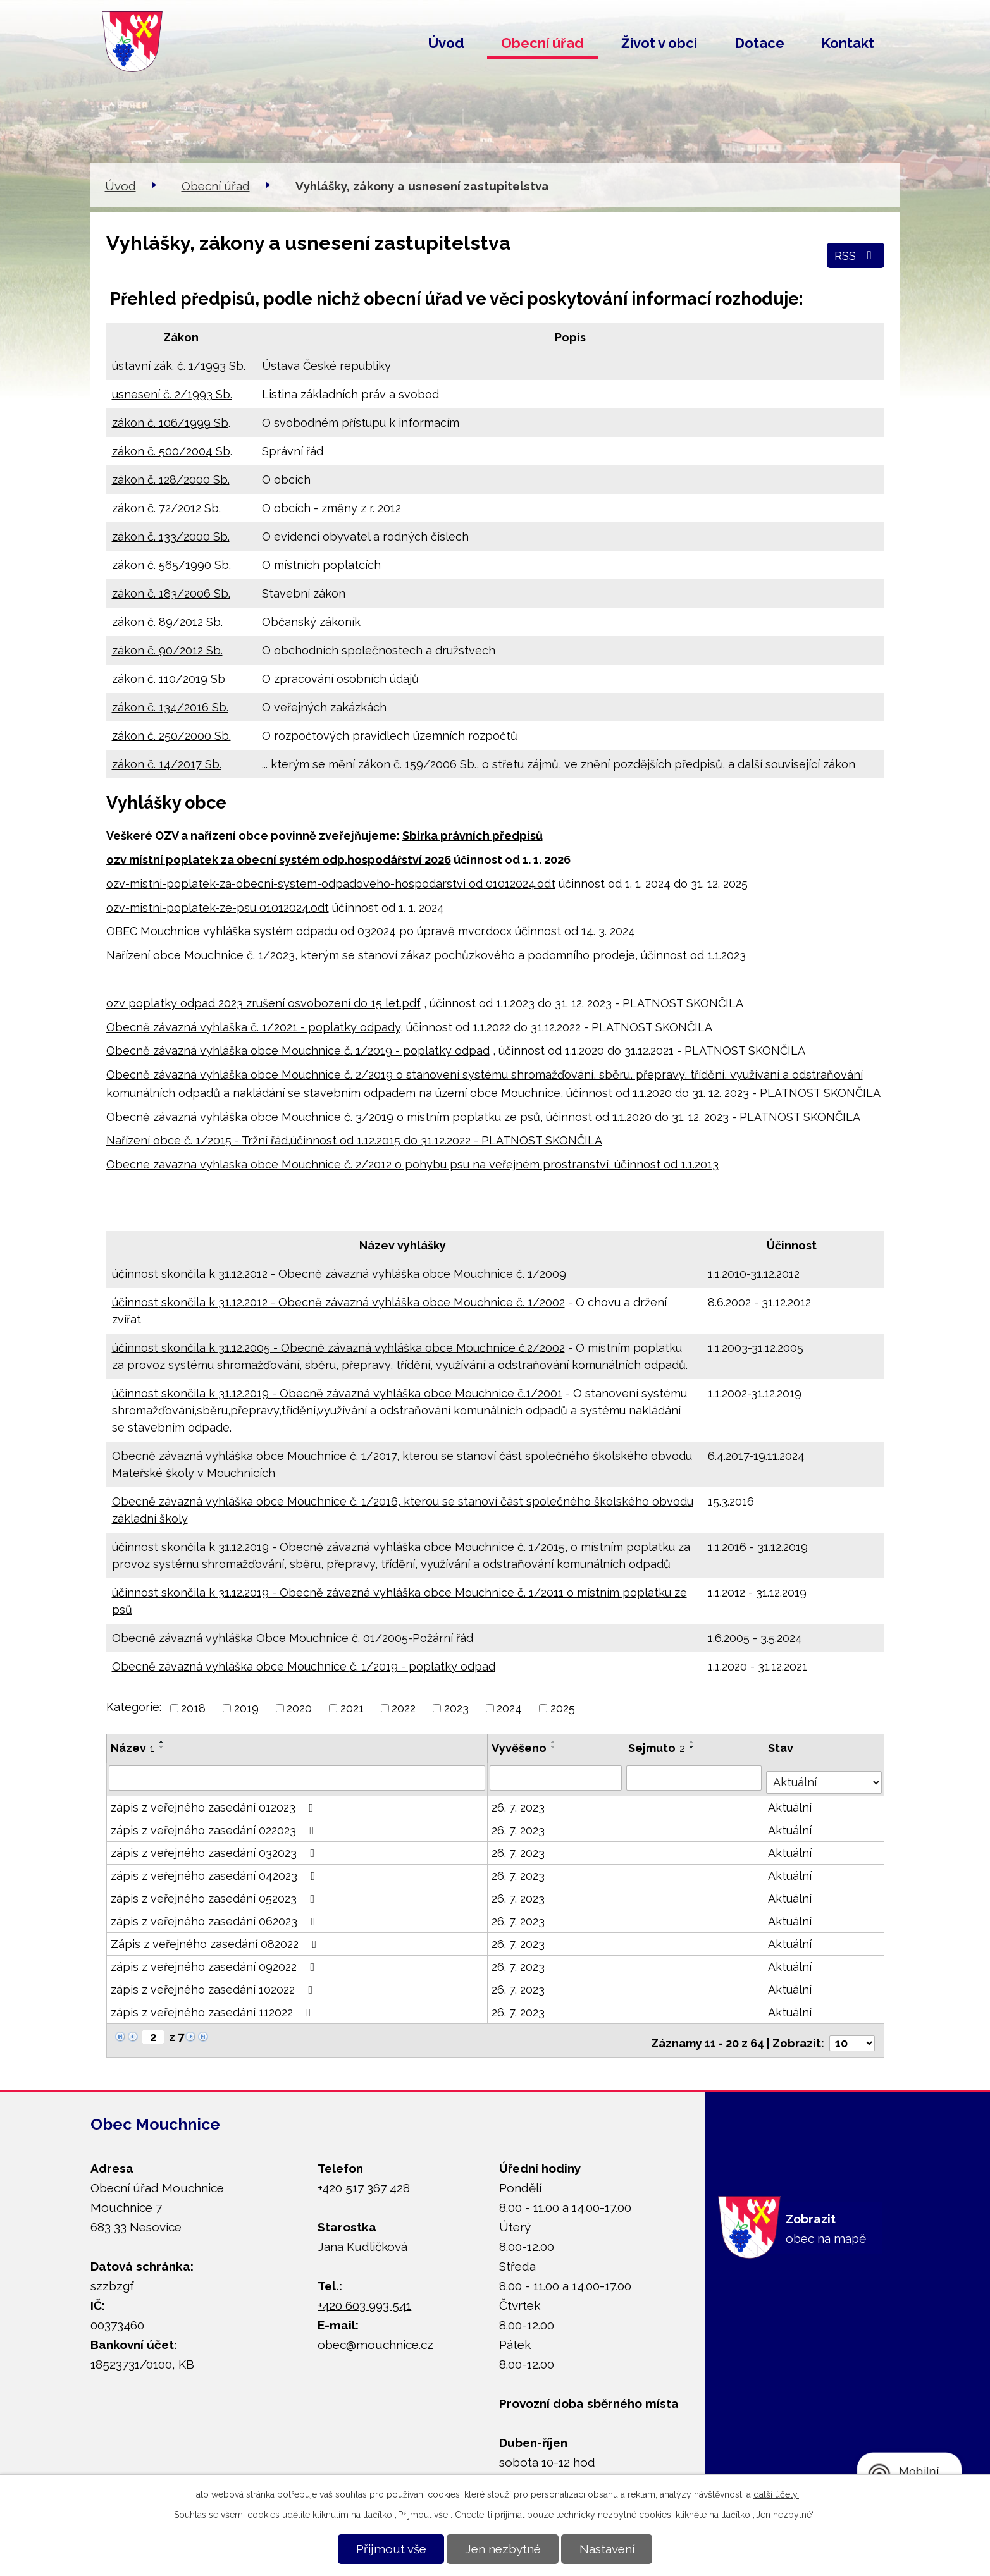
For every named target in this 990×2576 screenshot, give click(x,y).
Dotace (759, 43)
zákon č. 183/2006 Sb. (171, 593)
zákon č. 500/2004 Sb (171, 451)
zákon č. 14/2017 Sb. (166, 764)
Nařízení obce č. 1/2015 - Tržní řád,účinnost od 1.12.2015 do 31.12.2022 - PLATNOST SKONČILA (354, 1140)
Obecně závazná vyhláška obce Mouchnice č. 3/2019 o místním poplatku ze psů (323, 1117)
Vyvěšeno (520, 1748)
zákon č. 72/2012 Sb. (166, 508)
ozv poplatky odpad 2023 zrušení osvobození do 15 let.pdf (263, 1003)
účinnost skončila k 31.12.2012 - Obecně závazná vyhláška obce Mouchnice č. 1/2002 (338, 1302)
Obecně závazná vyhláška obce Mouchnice (225, 1050)
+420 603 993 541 (364, 2295)
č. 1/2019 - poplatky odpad (417, 1050)
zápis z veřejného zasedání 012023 (215, 1803)
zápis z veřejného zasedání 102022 (214, 1985)
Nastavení (606, 2549)
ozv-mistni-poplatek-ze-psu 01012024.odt (217, 907)
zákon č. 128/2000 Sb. (171, 479)
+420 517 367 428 (364, 2178)
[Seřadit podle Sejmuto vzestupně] (693, 1742)
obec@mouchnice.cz (375, 2334)
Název (133, 1748)
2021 (352, 1708)
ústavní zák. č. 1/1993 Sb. (178, 365)
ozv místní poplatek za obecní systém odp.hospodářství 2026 (278, 859)
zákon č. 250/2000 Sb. (171, 735)
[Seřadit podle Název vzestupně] (162, 1742)
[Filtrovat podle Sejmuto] (696, 1777)
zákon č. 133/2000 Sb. (171, 536)
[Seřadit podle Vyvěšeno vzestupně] (555, 1742)
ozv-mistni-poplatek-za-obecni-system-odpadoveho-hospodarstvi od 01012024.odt (330, 883)
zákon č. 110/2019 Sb (168, 678)
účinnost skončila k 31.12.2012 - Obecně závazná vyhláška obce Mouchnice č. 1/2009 (339, 1273)
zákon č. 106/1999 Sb (170, 422)
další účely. (776, 2494)
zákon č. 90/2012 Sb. (167, 650)
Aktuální (792, 1803)
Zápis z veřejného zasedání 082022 (216, 1939)
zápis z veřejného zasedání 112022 (213, 2008)
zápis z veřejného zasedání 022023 (215, 1825)
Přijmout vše (391, 2549)
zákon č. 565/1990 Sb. (171, 565)
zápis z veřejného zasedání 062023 (216, 1916)
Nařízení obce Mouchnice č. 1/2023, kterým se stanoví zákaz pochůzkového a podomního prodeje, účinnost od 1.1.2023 (426, 955)
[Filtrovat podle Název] (297, 1777)
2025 (562, 1708)
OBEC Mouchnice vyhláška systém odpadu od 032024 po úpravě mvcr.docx (309, 931)
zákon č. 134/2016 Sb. (170, 707)
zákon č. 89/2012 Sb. (167, 622)
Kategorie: (133, 1707)
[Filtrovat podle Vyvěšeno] (557, 1777)
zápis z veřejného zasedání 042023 (216, 1871)
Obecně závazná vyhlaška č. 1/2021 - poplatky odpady (253, 1027)
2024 (509, 1708)
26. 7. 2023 (519, 1803)
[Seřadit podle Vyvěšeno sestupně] (555, 1747)
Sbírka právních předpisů (472, 835)
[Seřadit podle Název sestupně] (162, 1747)
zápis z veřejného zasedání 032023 (215, 1848)
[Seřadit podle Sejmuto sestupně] (693, 1747)
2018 (193, 1708)
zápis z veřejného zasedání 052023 (215, 1894)
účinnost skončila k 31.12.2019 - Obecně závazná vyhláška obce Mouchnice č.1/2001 (337, 1393)
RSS (855, 255)
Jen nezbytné (503, 2549)
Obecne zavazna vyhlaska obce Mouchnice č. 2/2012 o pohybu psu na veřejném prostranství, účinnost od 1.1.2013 (412, 1164)
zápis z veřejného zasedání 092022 (215, 1962)
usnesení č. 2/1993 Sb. (172, 394)
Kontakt (847, 43)
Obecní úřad (542, 43)
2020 (299, 1708)
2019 (246, 1708)
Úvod (446, 43)
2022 (404, 1708)
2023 (456, 1708)
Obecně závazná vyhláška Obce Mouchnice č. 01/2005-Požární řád (292, 1638)
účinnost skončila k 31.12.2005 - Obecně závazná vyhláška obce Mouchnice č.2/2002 (338, 1347)
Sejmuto (657, 1748)
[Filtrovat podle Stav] (825, 1776)
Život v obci (659, 43)
